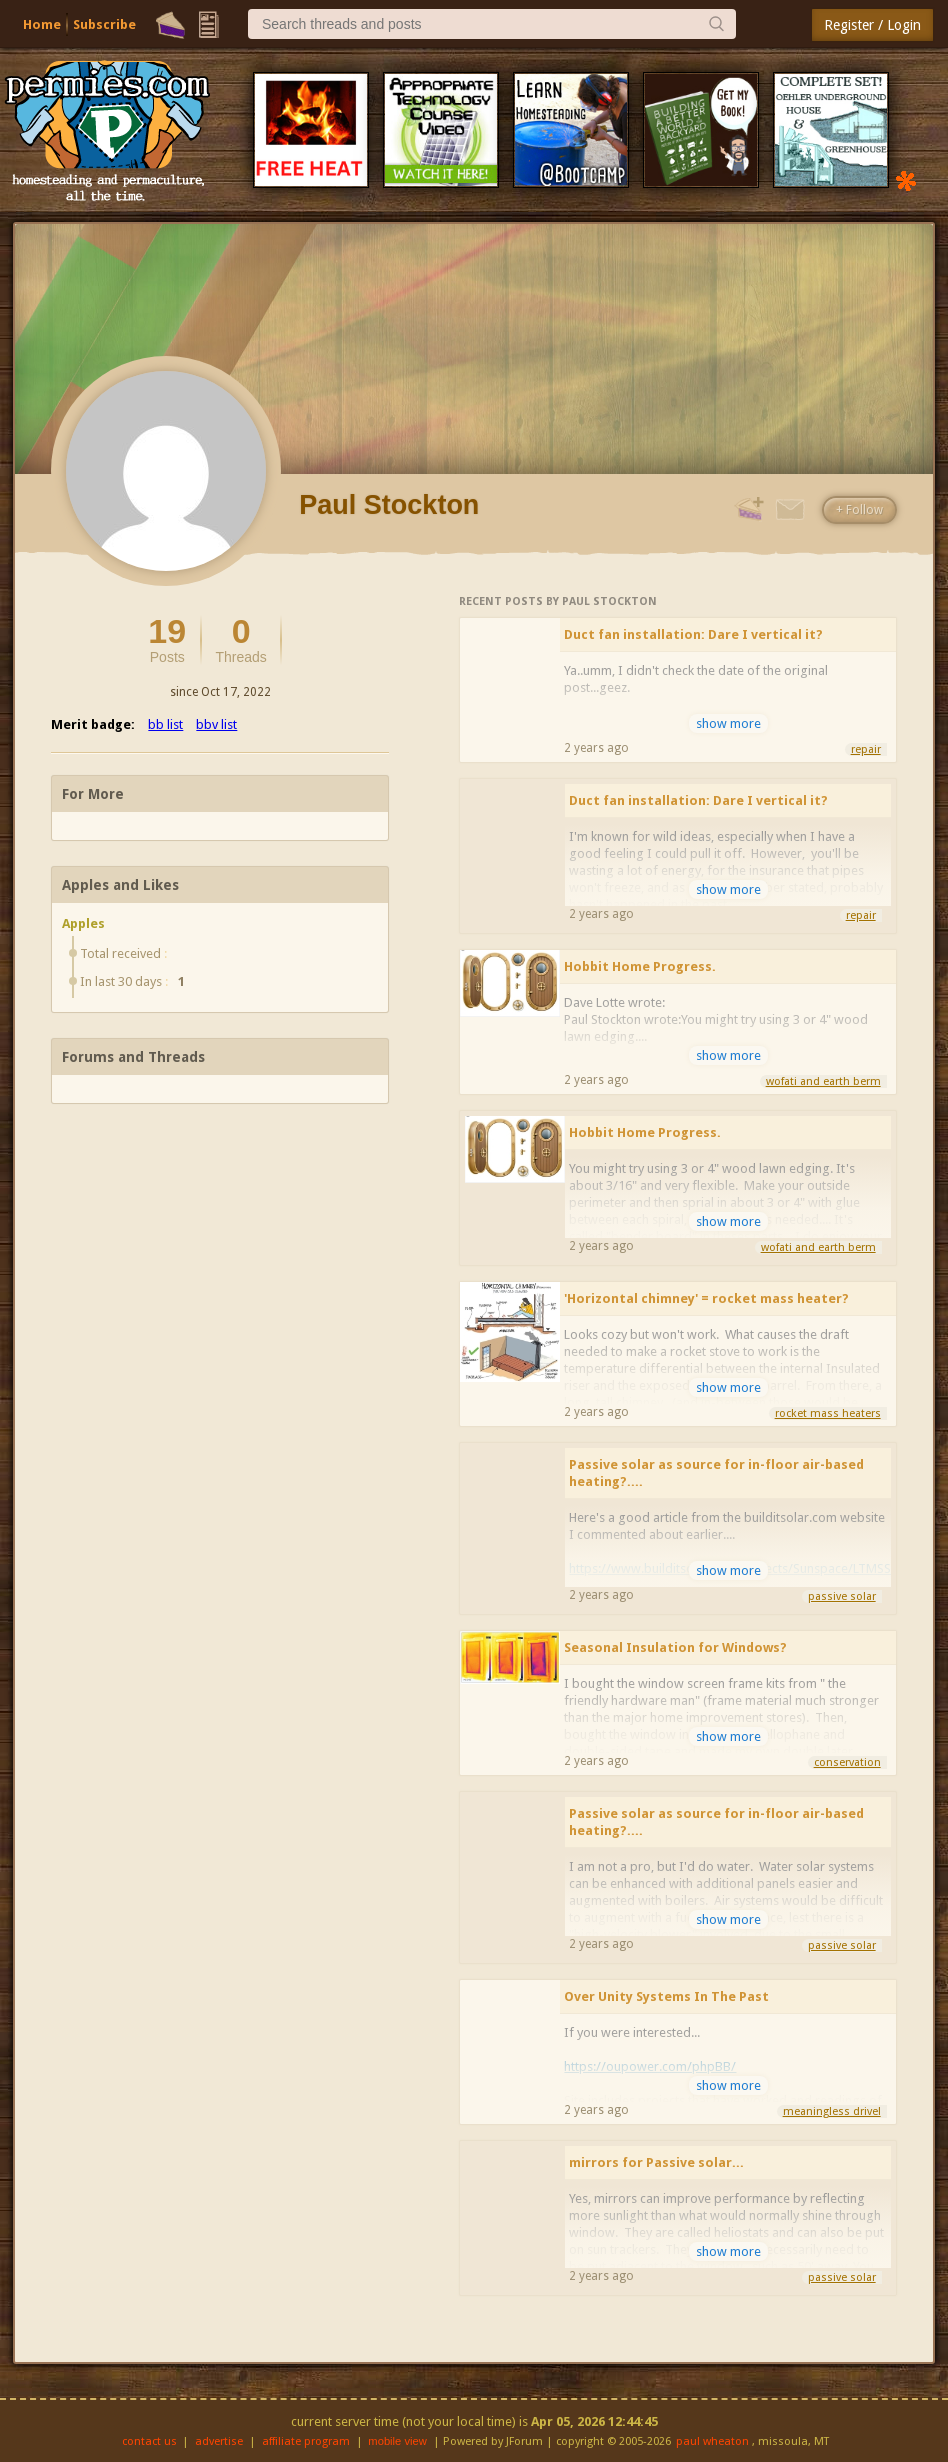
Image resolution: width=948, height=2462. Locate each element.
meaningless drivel (832, 2111)
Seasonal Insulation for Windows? (675, 1647)
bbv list (216, 724)
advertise (219, 2441)
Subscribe (104, 24)
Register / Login (872, 25)
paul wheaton (712, 2441)
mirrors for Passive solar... (656, 2162)
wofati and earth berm (823, 1081)
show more (728, 723)
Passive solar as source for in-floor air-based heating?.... (716, 1473)
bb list (165, 724)
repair (866, 749)
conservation (847, 1762)
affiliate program (306, 2441)
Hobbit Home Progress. (640, 966)
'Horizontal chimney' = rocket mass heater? (706, 1298)
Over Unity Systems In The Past (666, 1996)
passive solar (842, 1596)
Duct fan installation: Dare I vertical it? (693, 634)
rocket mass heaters (828, 1413)
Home (42, 24)
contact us (149, 2441)
